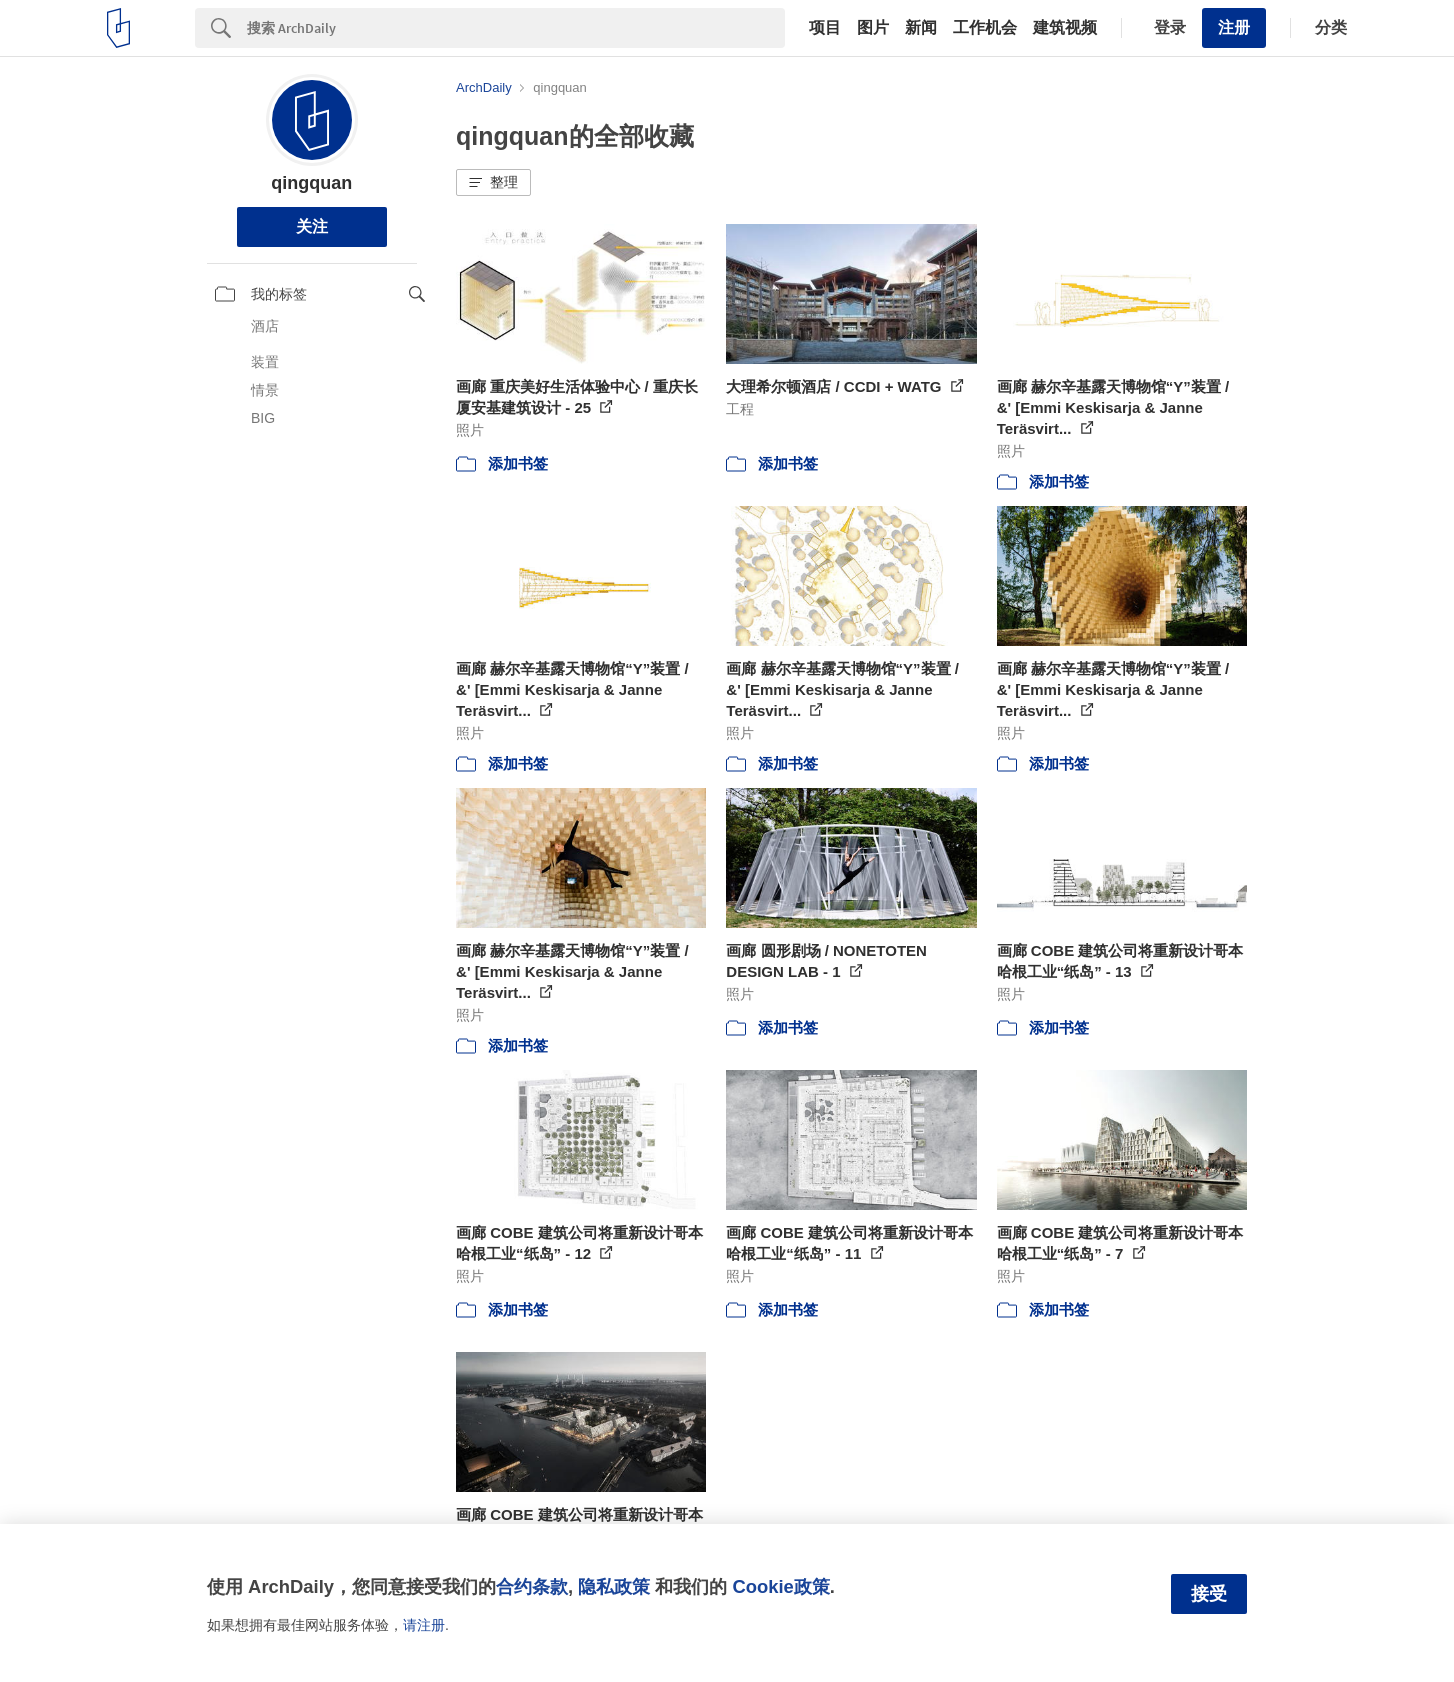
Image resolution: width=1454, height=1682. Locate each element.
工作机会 (985, 28)
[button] (493, 183)
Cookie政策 (780, 1586)
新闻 (921, 28)
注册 (1234, 27)
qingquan (311, 183)
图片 (873, 28)
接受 (1209, 1594)
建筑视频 (1065, 28)
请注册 (424, 1625)
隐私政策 (614, 1586)
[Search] (516, 28)
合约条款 (532, 1586)
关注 (312, 226)
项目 (825, 28)
